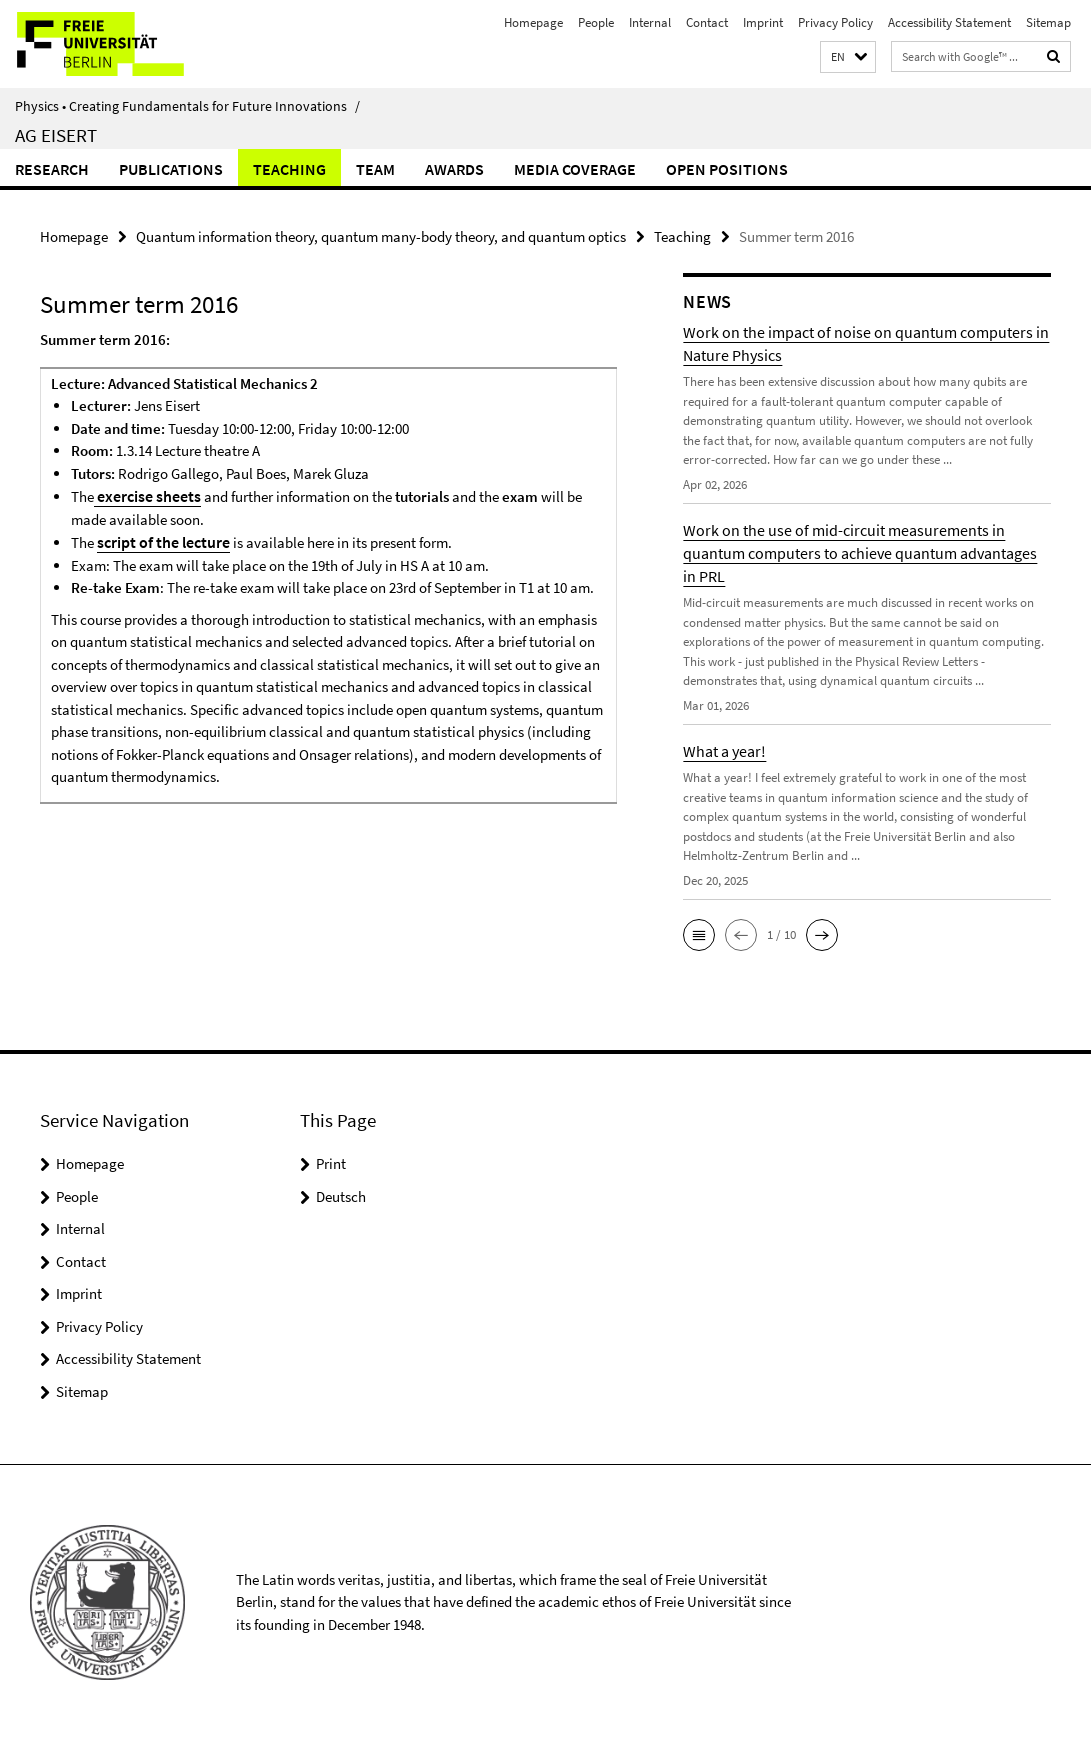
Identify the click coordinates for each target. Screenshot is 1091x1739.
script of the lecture (159, 539)
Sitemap (1048, 22)
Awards (454, 169)
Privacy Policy (835, 22)
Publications (171, 169)
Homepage (533, 22)
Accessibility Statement (949, 22)
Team (375, 169)
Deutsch (341, 1195)
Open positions (727, 169)
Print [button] (331, 1162)
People (596, 22)
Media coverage (575, 169)
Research (52, 169)
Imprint (763, 22)
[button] (848, 57)
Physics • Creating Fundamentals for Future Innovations (187, 106)
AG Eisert (56, 135)
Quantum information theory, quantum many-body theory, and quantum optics (381, 235)
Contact (707, 22)
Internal (650, 22)
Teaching (289, 169)
